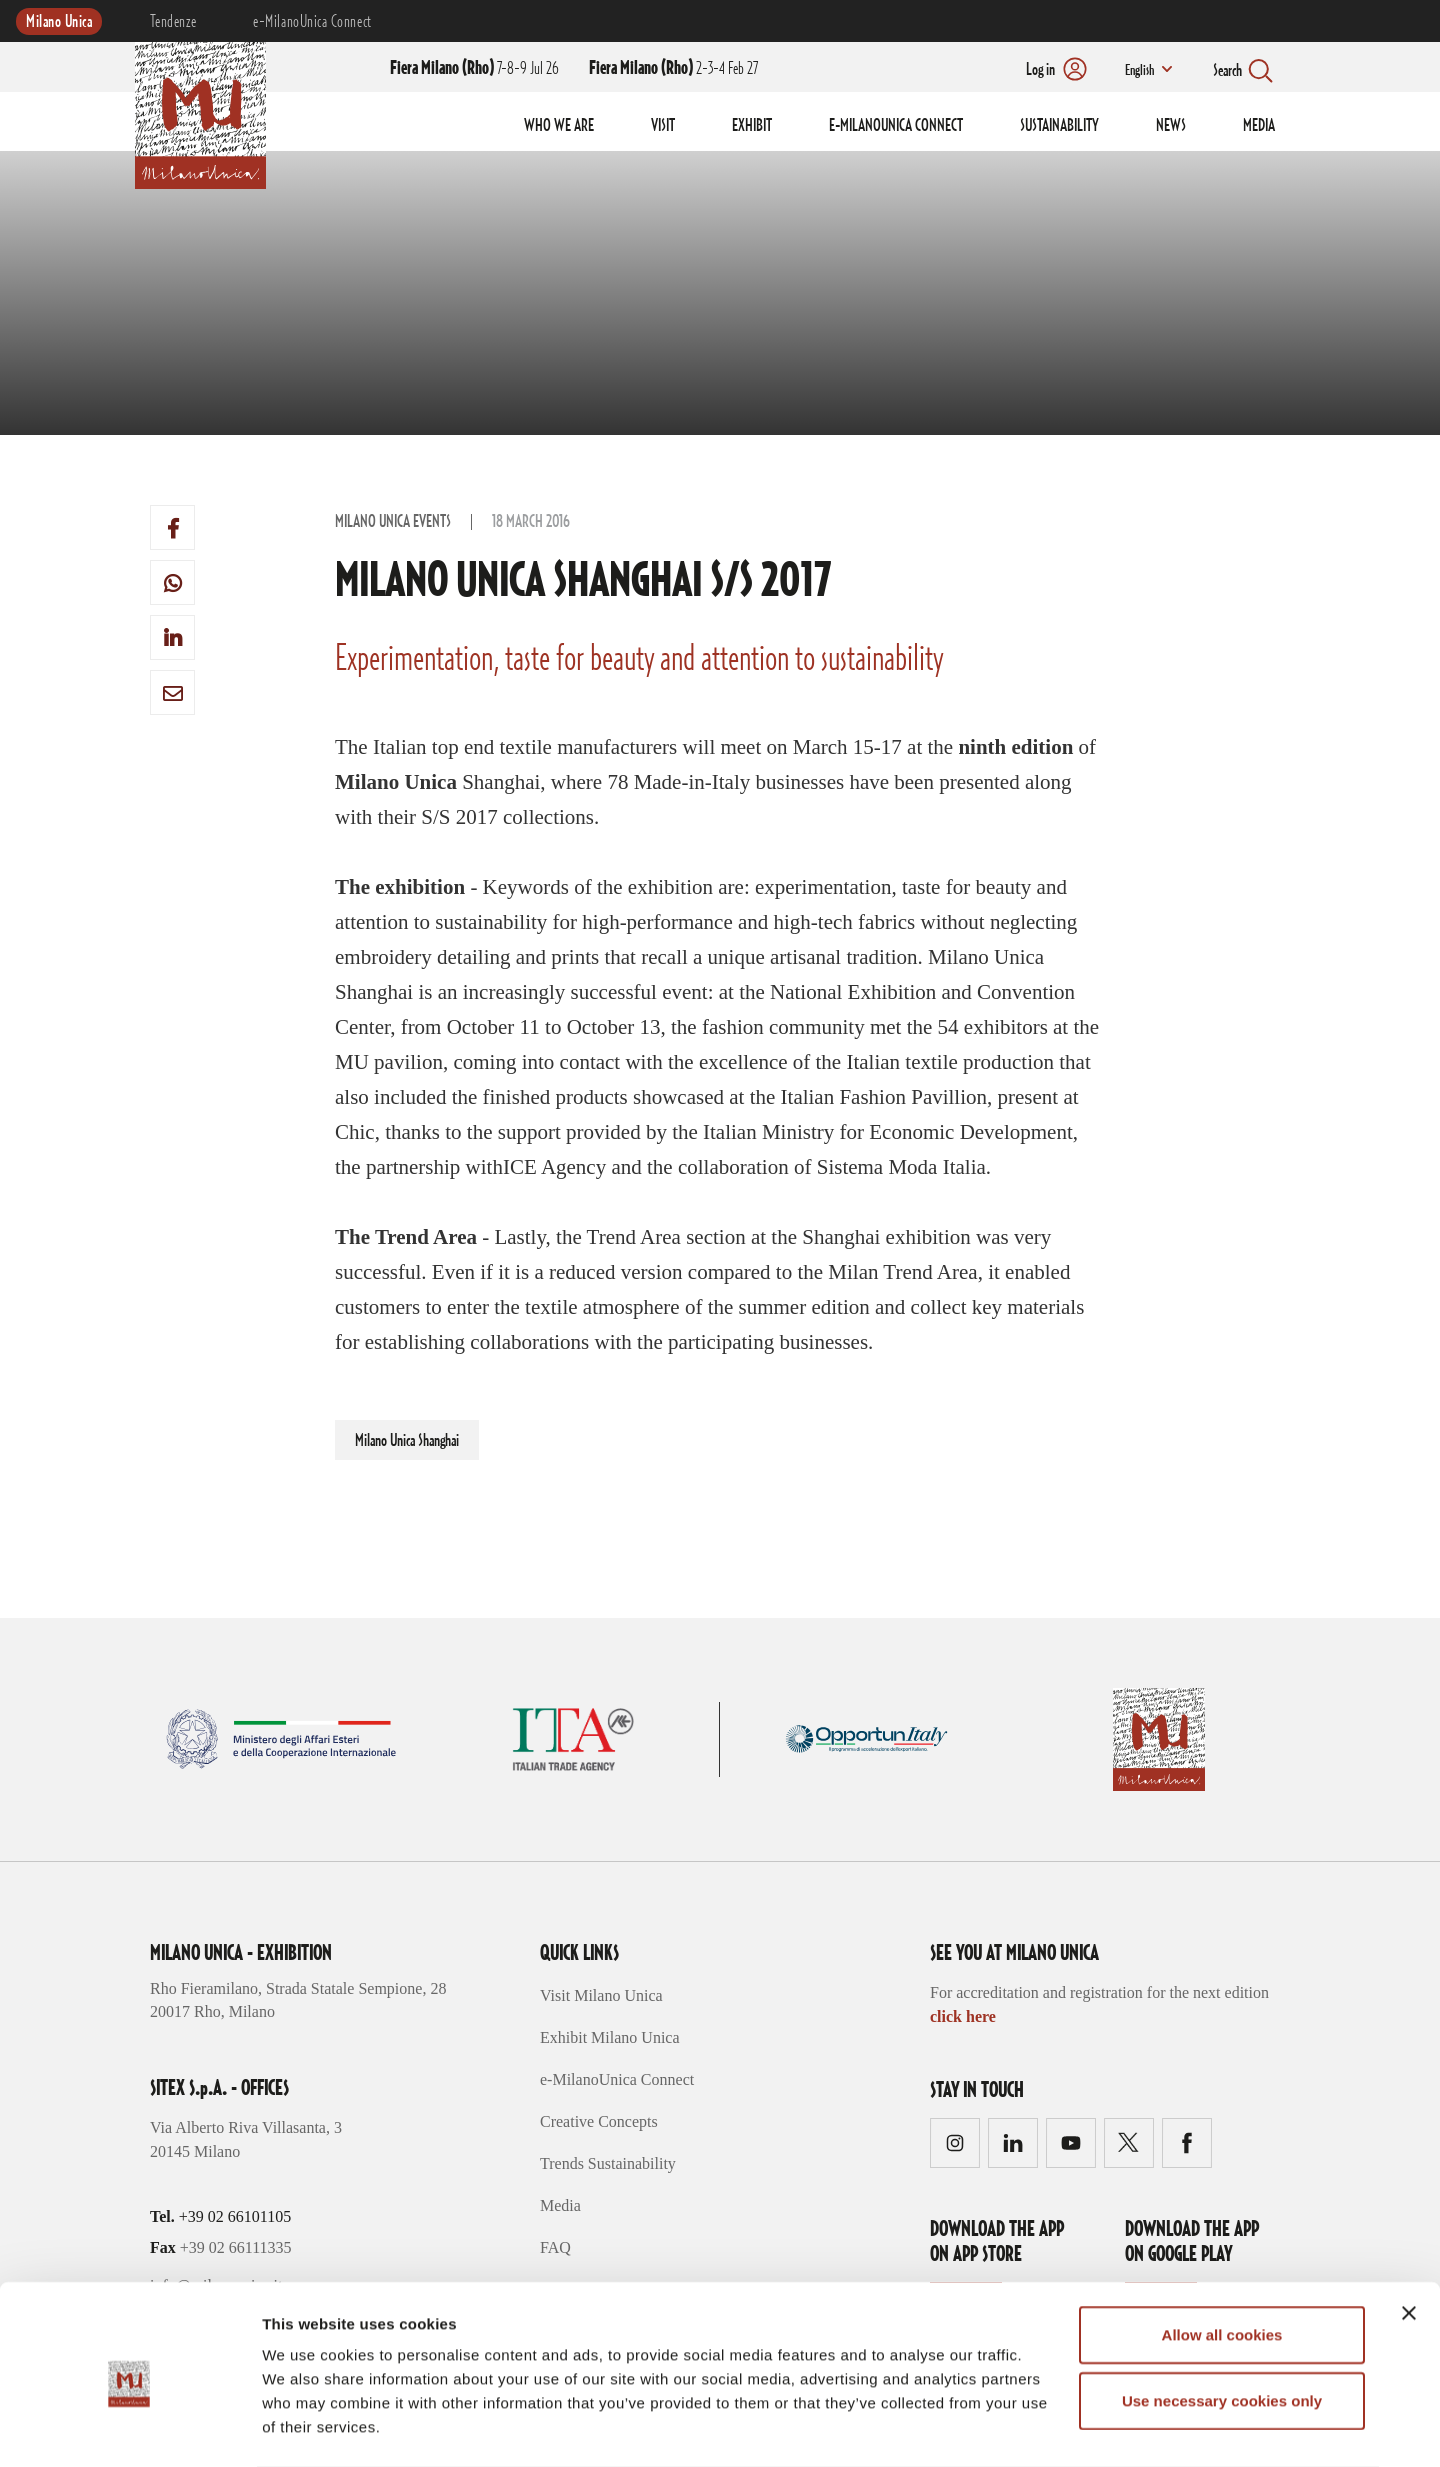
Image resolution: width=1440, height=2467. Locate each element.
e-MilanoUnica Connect (312, 22)
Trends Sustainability (608, 2163)
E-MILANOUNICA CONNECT (896, 126)
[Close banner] (1409, 2233)
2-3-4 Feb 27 (673, 69)
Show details (1049, 2427)
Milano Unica (59, 22)
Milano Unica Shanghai (407, 1441)
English (1138, 71)
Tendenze (173, 22)
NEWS (1171, 126)
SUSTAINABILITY (1059, 126)
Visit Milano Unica (601, 1995)
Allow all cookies (1222, 2254)
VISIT (663, 126)
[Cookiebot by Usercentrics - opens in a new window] (129, 2428)
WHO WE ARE (559, 126)
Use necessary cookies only (1222, 2320)
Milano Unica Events (393, 522)
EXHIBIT (752, 126)
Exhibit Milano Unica (610, 2037)
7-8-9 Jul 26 (474, 69)
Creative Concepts (599, 2121)
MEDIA (1259, 126)
